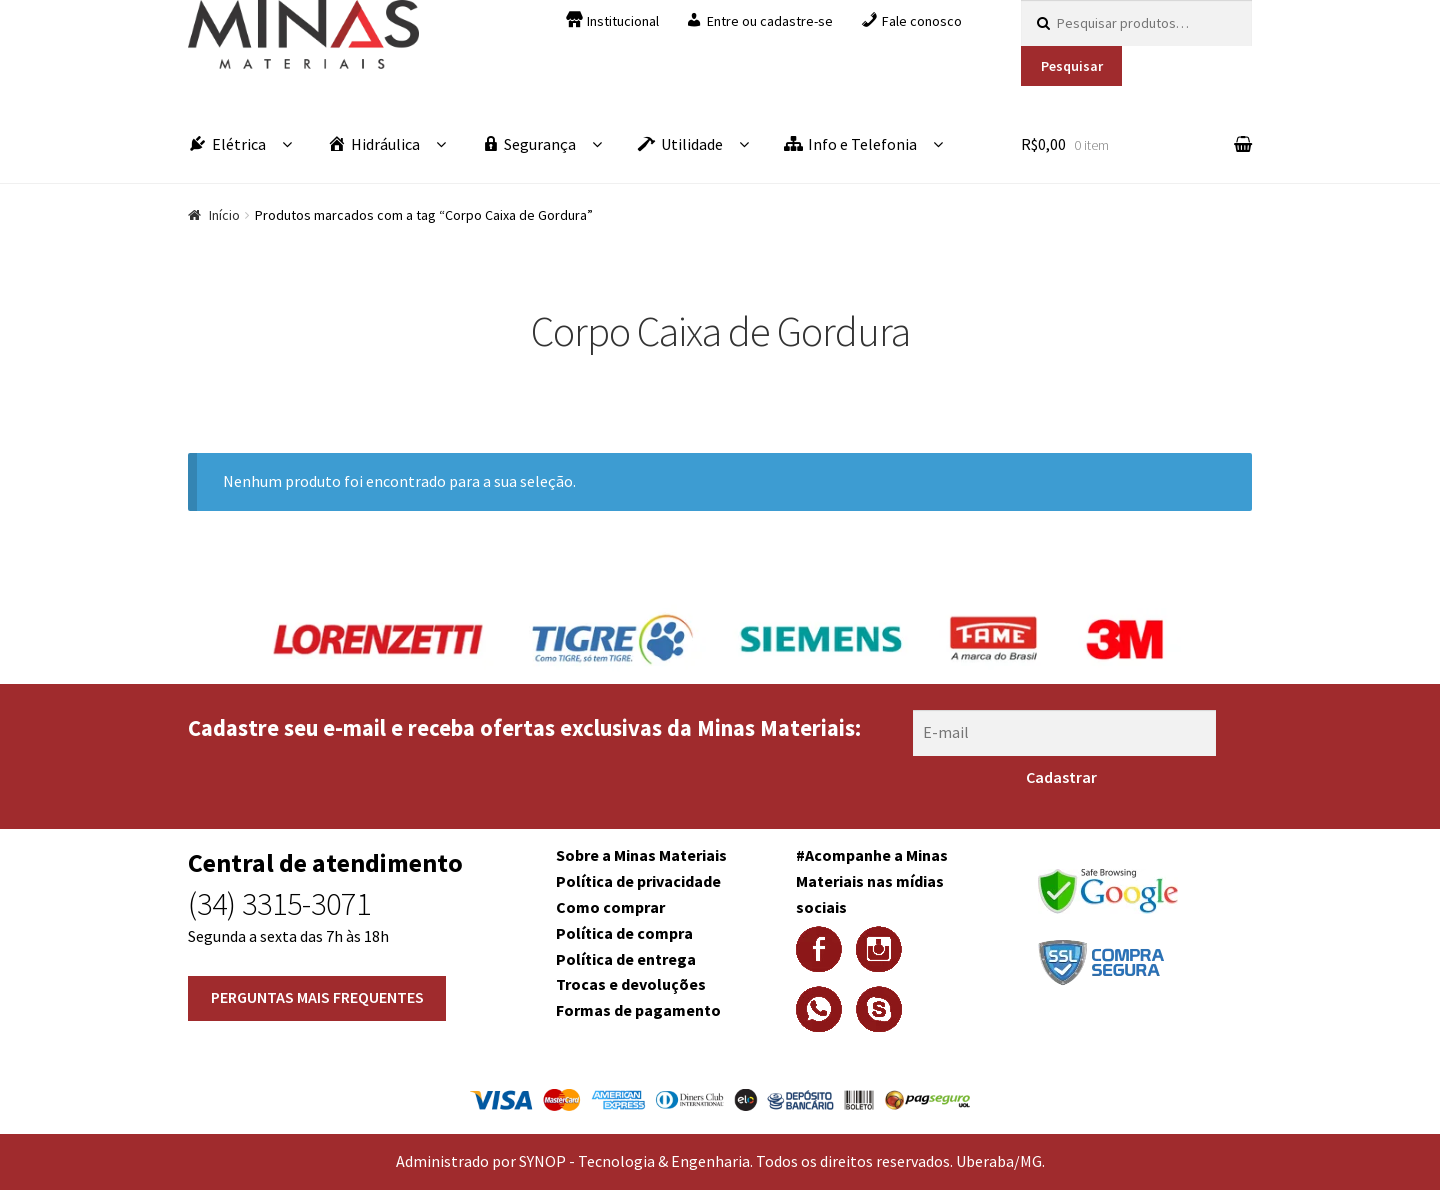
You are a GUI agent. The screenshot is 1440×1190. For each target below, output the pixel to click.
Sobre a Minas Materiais (641, 855)
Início (224, 215)
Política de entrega (626, 959)
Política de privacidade (638, 881)
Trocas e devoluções (631, 984)
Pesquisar (1072, 66)
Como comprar (610, 907)
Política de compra (624, 933)
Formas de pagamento (638, 1010)
